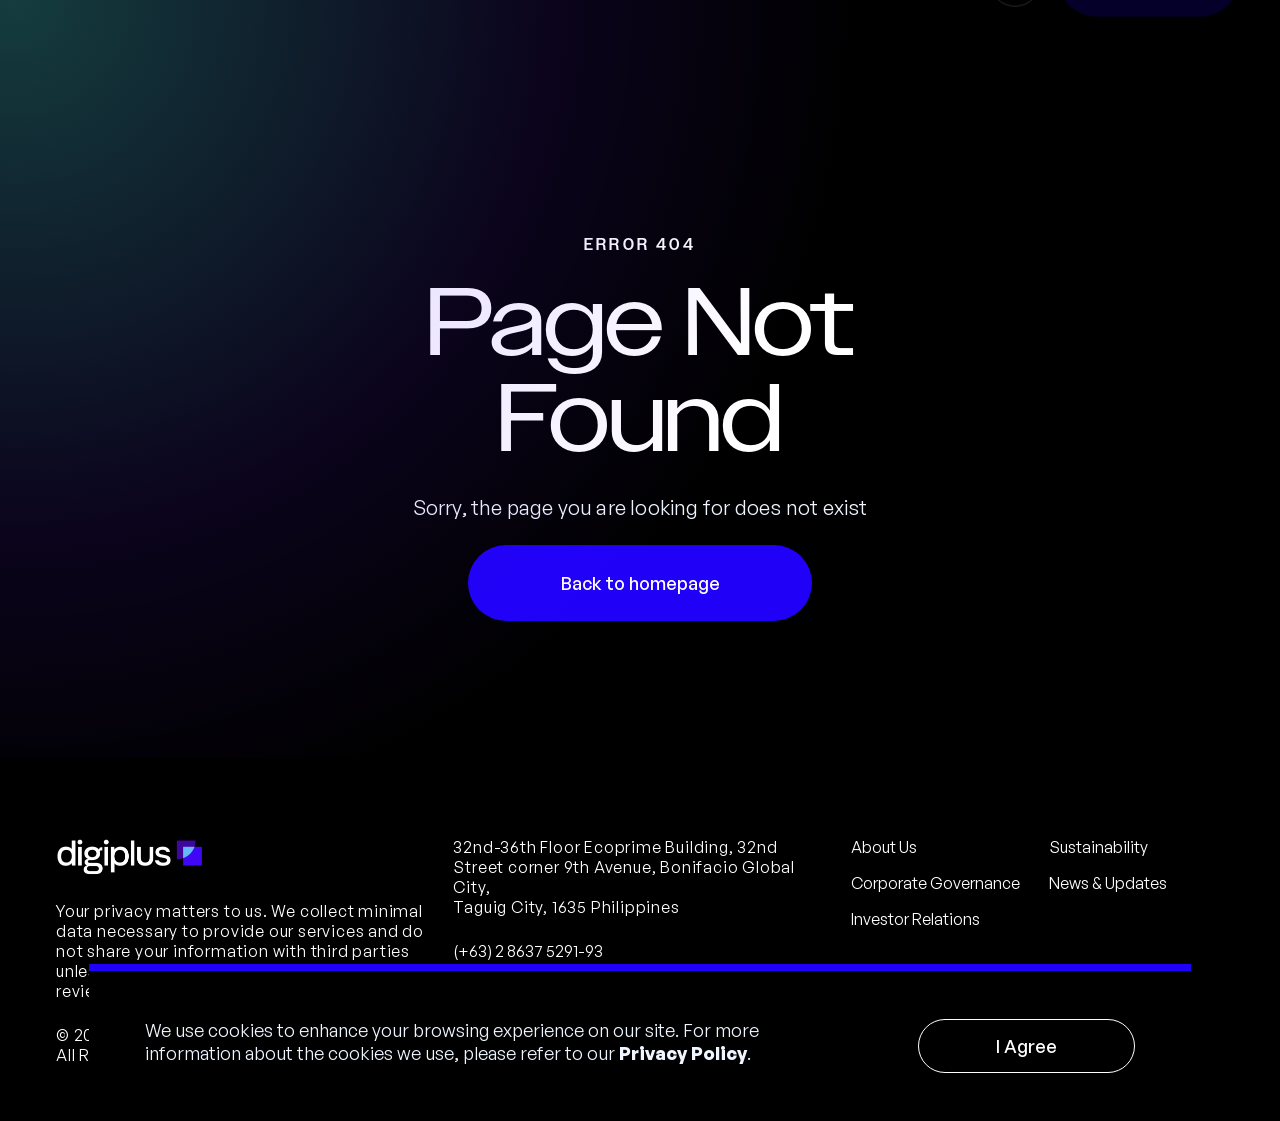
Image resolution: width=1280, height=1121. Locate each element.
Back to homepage (640, 583)
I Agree (1026, 1046)
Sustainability (1098, 847)
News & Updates (1108, 883)
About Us (884, 847)
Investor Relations (915, 919)
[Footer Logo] (130, 857)
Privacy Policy (683, 1053)
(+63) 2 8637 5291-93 (528, 951)
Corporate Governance (935, 883)
